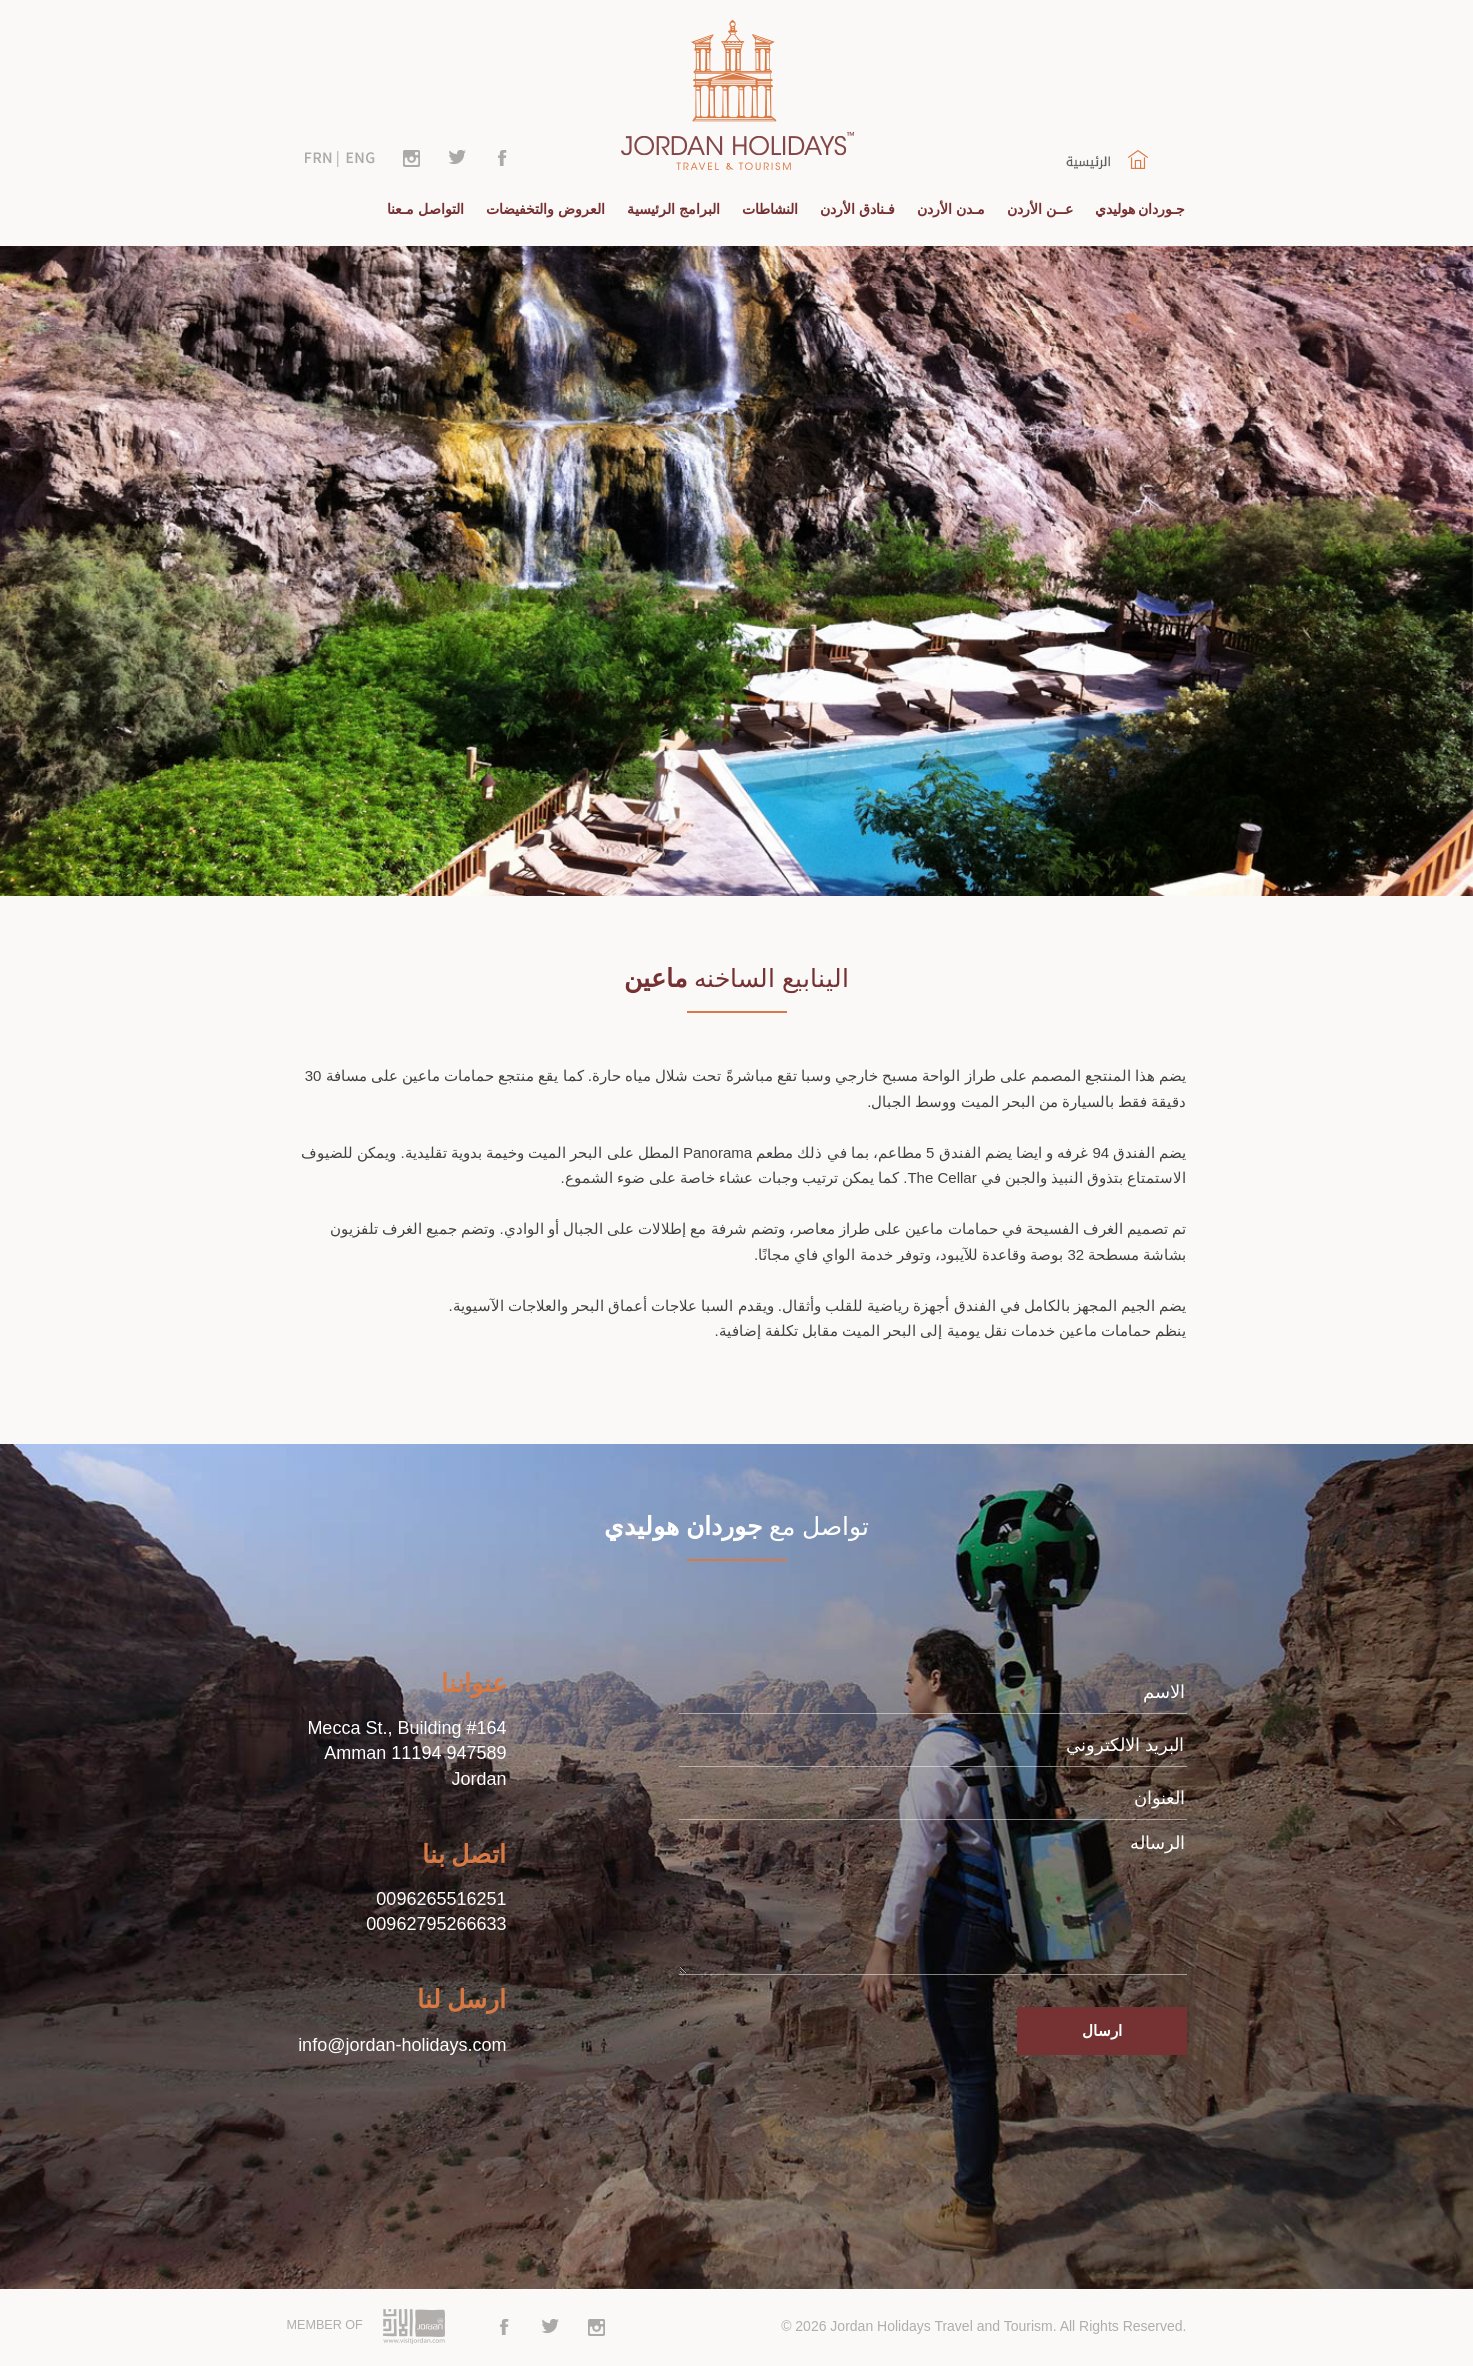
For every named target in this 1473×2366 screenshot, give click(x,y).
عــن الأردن (1040, 209)
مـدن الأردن (951, 209)
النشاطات (770, 209)
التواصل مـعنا (425, 209)
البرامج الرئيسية (673, 209)
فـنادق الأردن (857, 209)
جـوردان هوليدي (1140, 209)
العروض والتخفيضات (545, 209)
